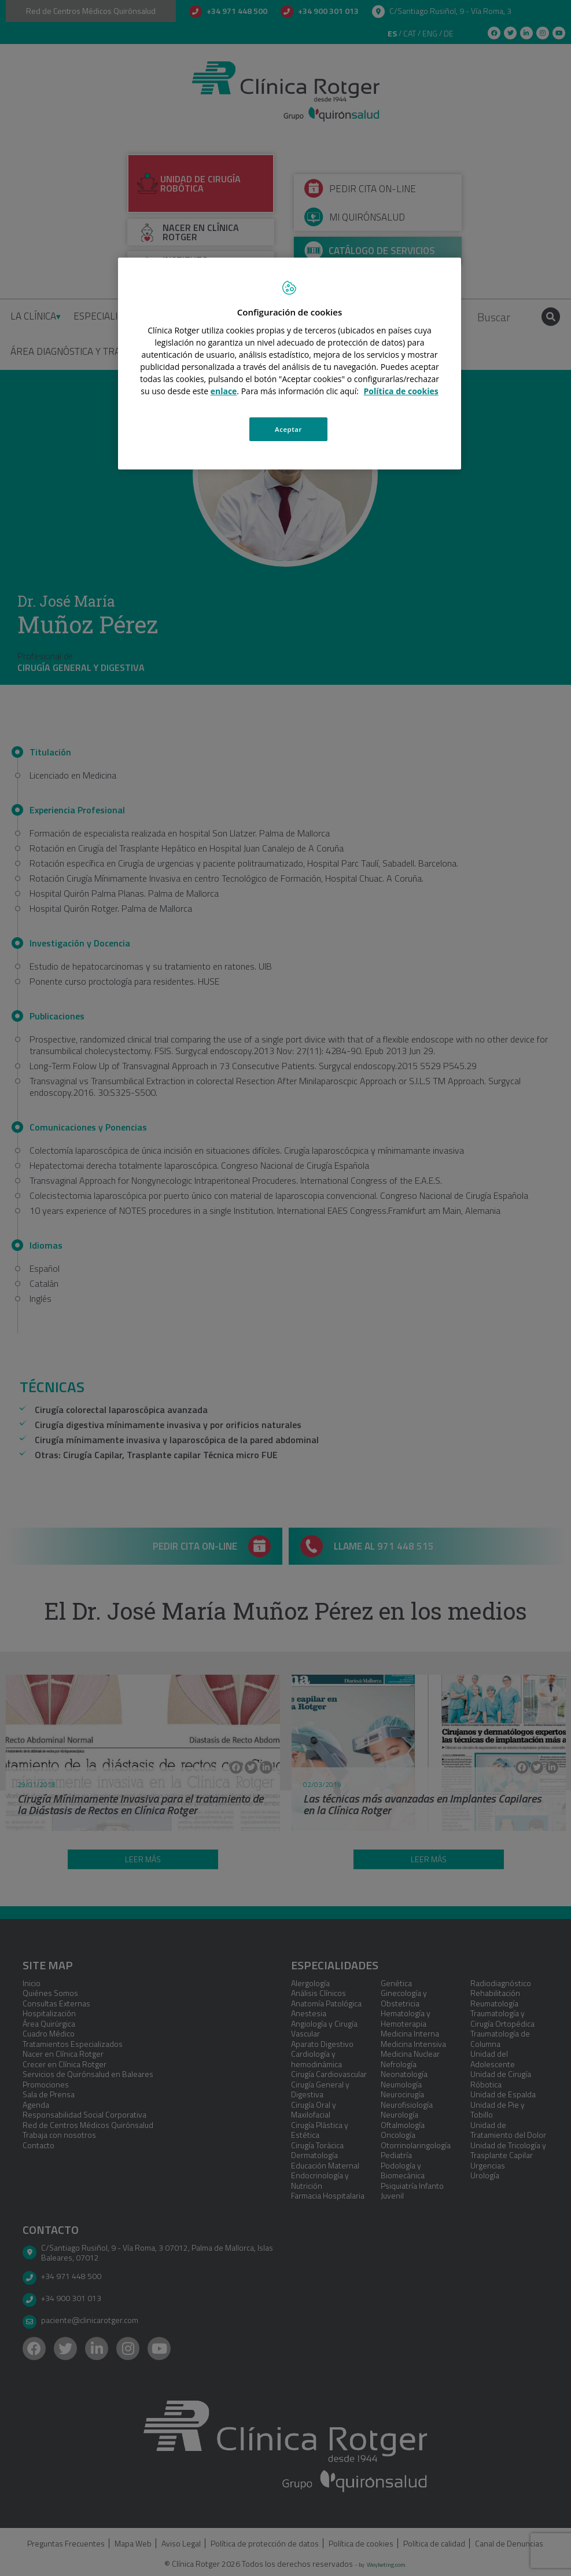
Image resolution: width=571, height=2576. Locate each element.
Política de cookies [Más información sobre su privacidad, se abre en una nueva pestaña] (401, 391)
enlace (224, 391)
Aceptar (288, 429)
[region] (289, 364)
